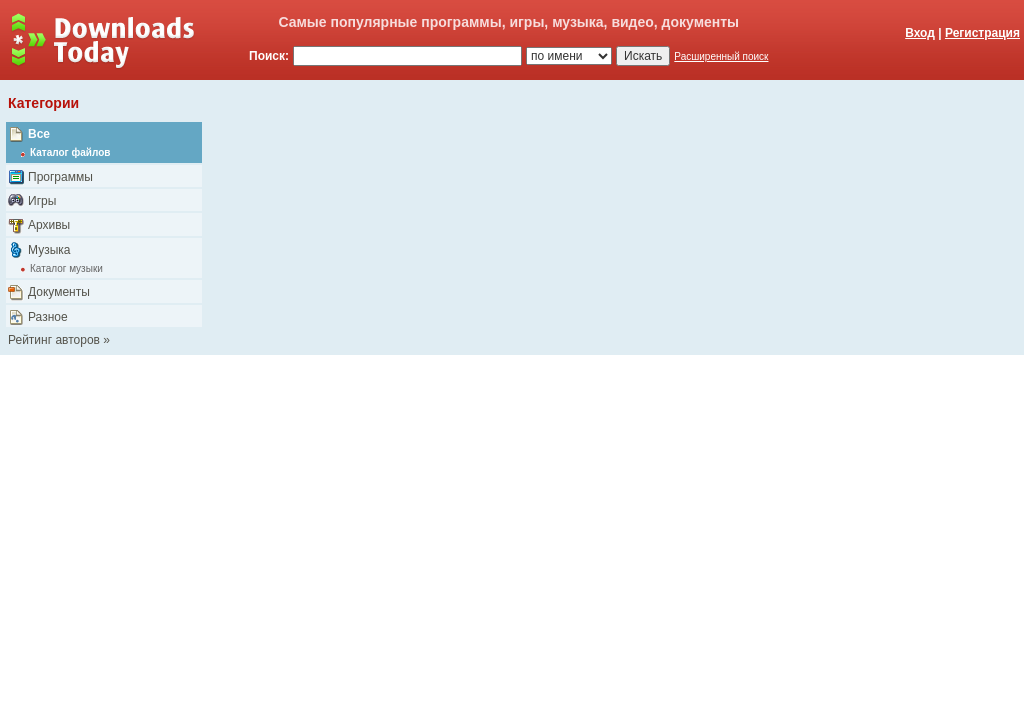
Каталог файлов (70, 152)
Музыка (49, 250)
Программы (60, 177)
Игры (42, 201)
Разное (48, 317)
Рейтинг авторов (54, 340)
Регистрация (982, 33)
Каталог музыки (66, 268)
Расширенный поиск (721, 56)
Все (39, 134)
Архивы (49, 225)
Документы (59, 292)
